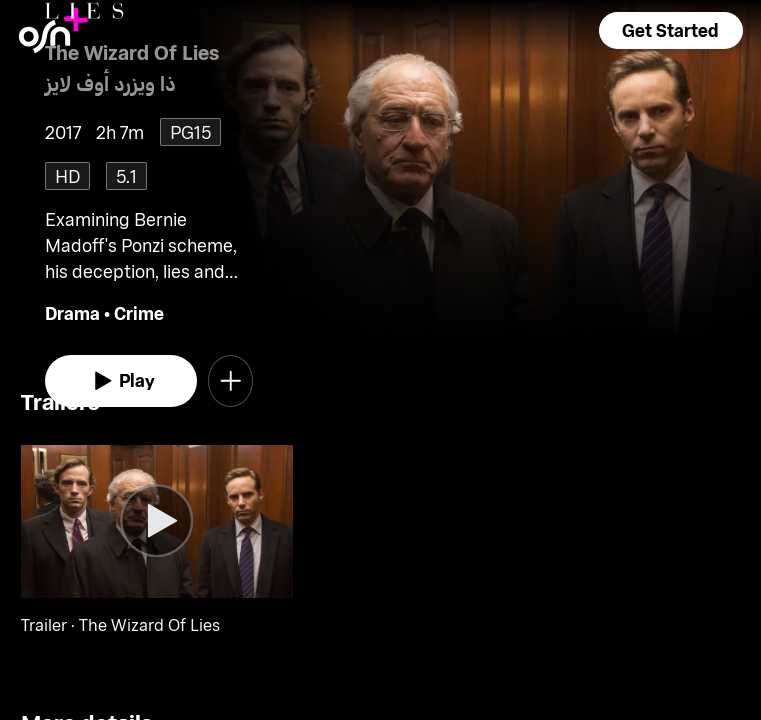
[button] (671, 31)
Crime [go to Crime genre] (139, 313)
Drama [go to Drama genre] (72, 313)
